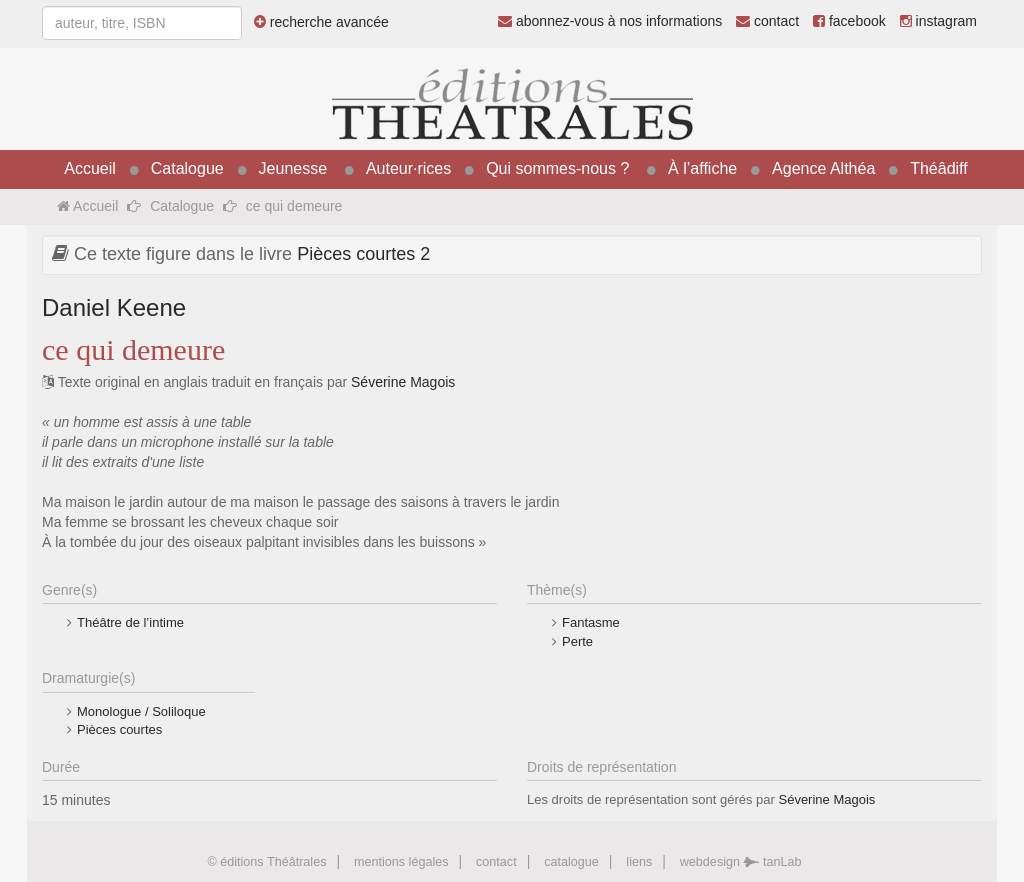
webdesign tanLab (741, 862)
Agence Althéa (823, 168)
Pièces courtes (119, 729)
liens (639, 862)
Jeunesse (293, 168)
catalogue (571, 862)
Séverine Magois (403, 382)
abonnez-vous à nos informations (610, 21)
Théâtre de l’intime (130, 622)
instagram (938, 21)
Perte (577, 641)
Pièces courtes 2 (363, 254)
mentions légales (401, 862)
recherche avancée (321, 22)
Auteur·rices (408, 168)
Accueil (90, 168)
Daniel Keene (114, 307)
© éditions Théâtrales (266, 862)
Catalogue (187, 168)
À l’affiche (702, 168)
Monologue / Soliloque (141, 711)
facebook (849, 21)
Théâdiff (939, 168)
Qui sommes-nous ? (557, 168)
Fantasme (591, 622)
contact (767, 21)
